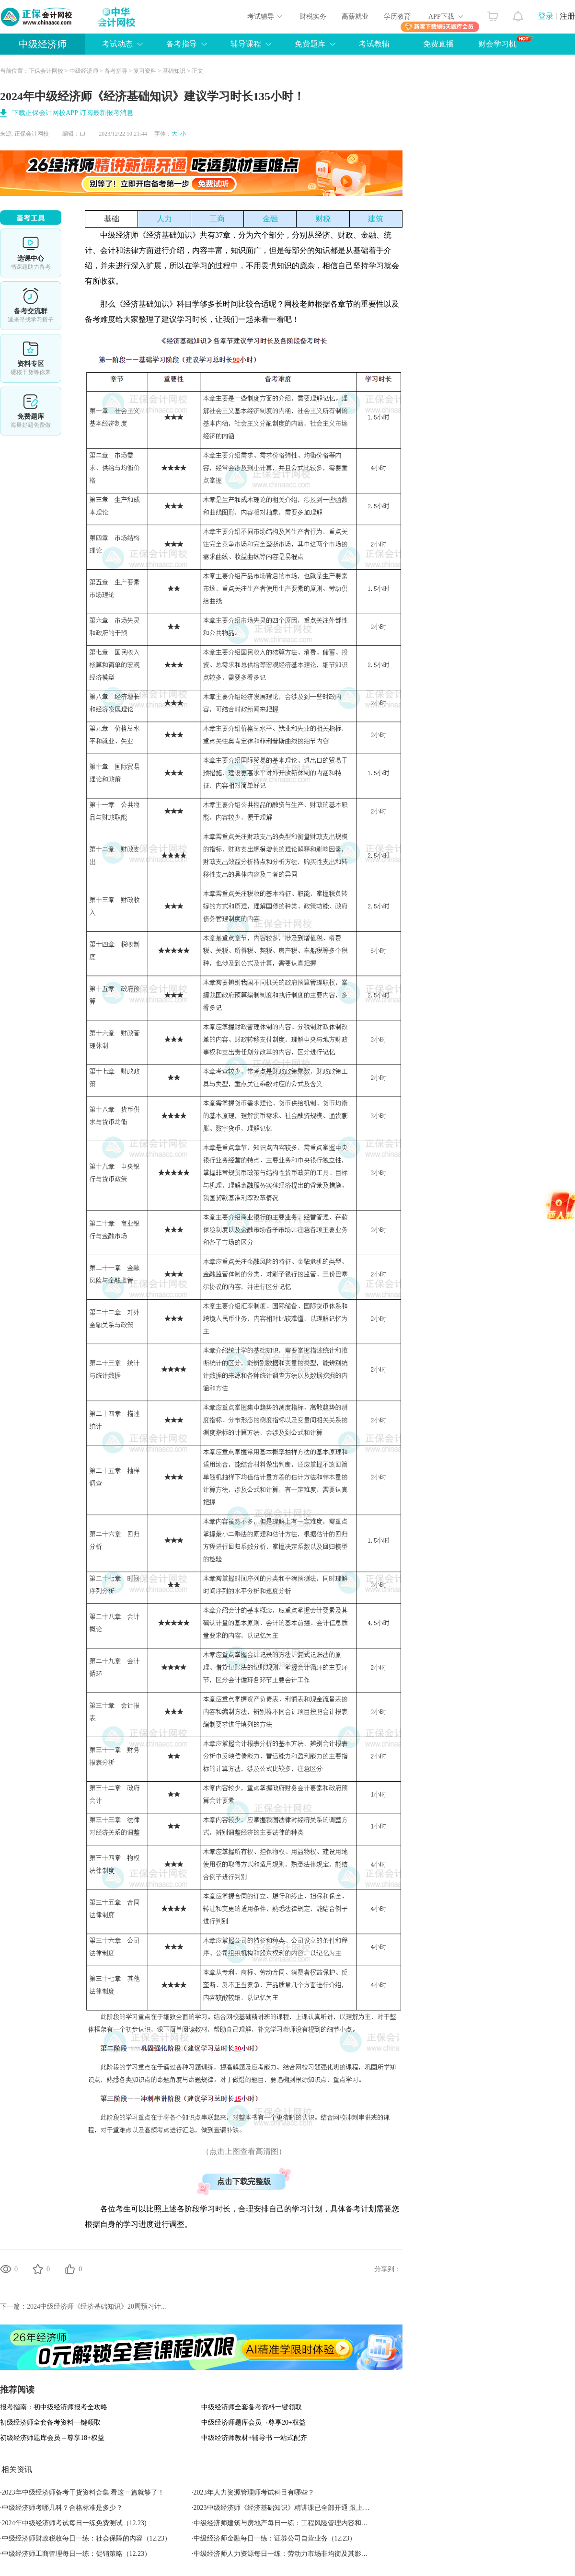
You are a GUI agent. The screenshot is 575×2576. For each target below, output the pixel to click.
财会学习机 (506, 41)
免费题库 (310, 44)
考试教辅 (374, 44)
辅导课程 (245, 44)
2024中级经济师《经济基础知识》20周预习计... (96, 2306)
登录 (545, 16)
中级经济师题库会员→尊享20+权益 (253, 2422)
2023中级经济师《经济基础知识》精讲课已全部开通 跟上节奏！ (288, 2507)
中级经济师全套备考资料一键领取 (251, 2407)
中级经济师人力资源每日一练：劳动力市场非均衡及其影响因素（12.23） (302, 2553)
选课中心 (30, 253)
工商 (217, 219)
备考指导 (181, 44)
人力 (164, 219)
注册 (567, 16)
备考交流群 (30, 306)
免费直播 (438, 44)
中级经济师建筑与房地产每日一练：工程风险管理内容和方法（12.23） (298, 2523)
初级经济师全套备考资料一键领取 (50, 2422)
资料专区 (30, 358)
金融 (270, 219)
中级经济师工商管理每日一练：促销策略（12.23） (76, 2553)
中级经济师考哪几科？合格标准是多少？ (62, 2507)
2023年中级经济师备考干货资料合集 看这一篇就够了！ (83, 2492)
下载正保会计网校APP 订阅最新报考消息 (72, 112)
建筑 (375, 219)
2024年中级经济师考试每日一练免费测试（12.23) (74, 2523)
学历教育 (397, 16)
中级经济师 (43, 44)
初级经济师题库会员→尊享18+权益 (52, 2437)
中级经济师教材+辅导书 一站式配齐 (254, 2437)
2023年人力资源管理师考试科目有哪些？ (254, 2492)
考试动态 (117, 44)
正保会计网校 (46, 71)
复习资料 (144, 71)
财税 (323, 219)
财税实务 (312, 16)
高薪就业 (355, 16)
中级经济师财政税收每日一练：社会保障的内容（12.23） (87, 2538)
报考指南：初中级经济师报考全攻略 (53, 2407)
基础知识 (173, 71)
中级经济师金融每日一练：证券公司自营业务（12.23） (275, 2538)
